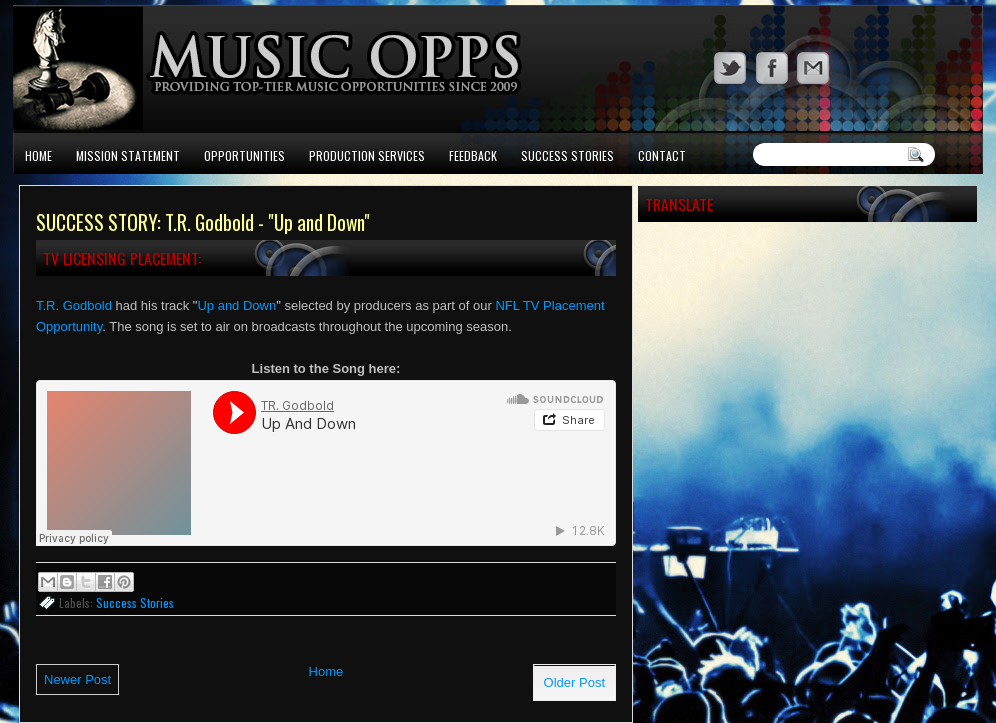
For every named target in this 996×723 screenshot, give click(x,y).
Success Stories (567, 155)
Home (38, 155)
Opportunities (244, 155)
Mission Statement (128, 155)
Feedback (473, 155)
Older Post (574, 682)
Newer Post (77, 679)
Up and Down (236, 305)
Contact (662, 155)
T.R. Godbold (74, 305)
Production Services (367, 155)
